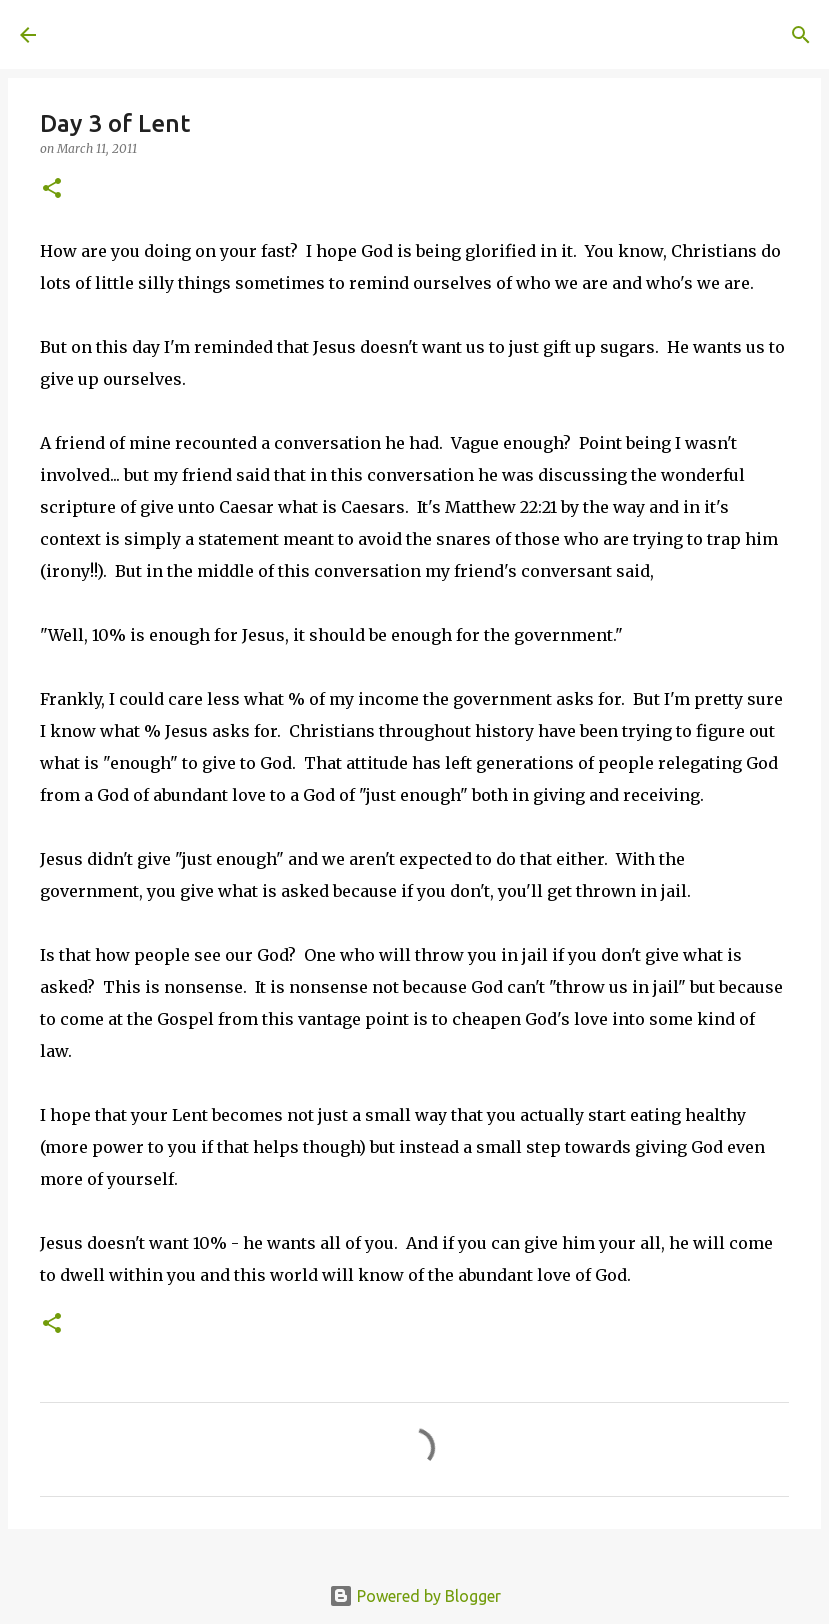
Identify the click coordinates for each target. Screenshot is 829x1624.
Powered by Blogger (415, 1596)
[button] (52, 189)
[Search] (336, 35)
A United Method (182, 34)
